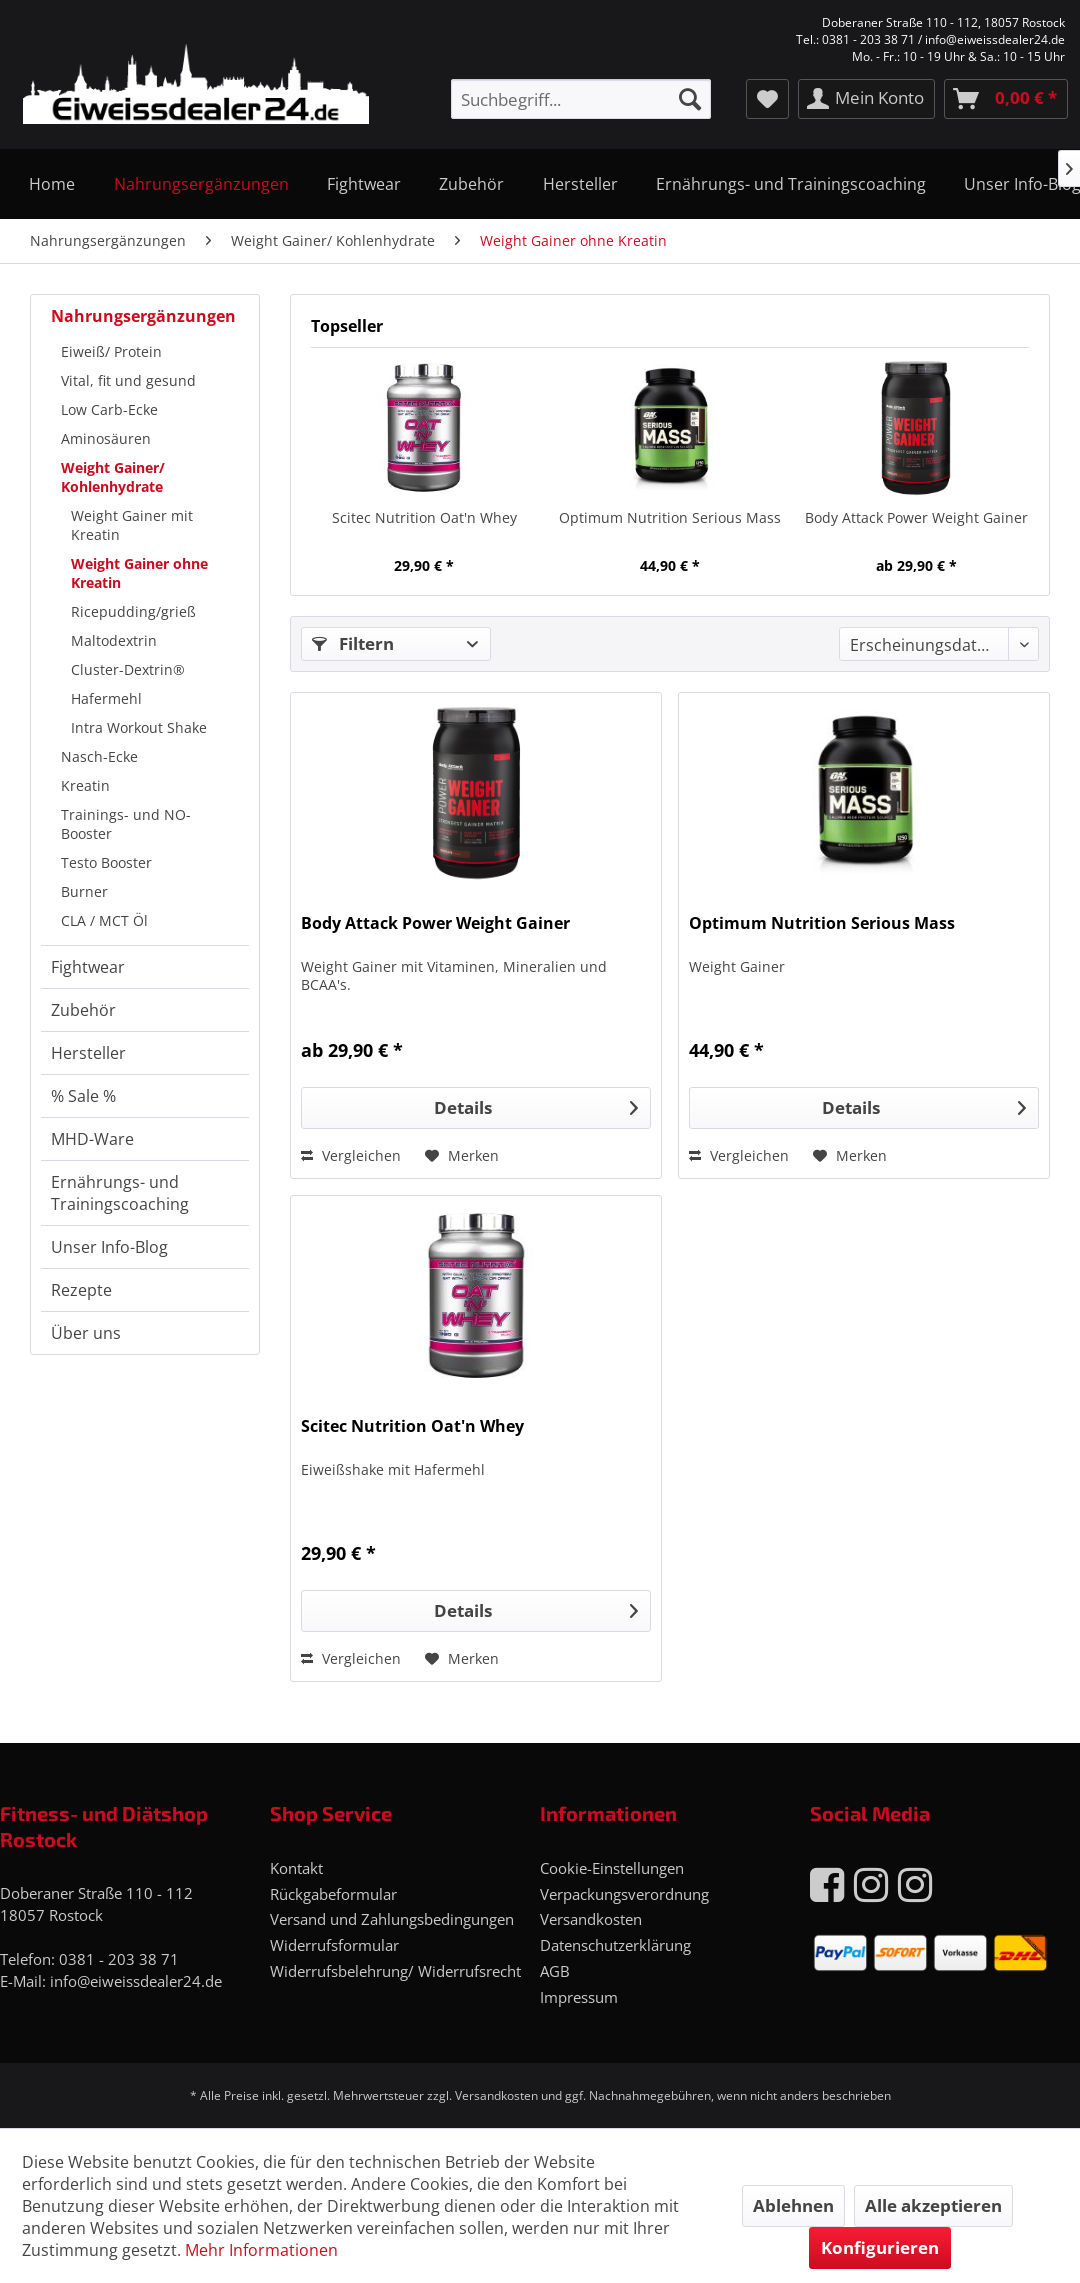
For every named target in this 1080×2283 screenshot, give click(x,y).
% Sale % (83, 1096)
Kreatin (85, 785)
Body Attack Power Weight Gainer (916, 517)
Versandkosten (591, 1919)
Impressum (579, 1997)
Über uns (86, 1333)
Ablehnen (793, 2205)
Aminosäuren (106, 438)
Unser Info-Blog (109, 1247)
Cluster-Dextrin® (128, 669)
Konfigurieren (880, 2247)
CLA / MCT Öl (104, 920)
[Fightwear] (364, 184)
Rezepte (81, 1290)
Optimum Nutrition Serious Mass (670, 517)
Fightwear (88, 967)
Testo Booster (106, 862)
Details (536, 1105)
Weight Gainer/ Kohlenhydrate (113, 477)
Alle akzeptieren (933, 2205)
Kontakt (296, 1868)
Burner (84, 891)
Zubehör (83, 1010)
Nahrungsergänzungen (143, 316)
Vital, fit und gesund (128, 380)
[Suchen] (690, 99)
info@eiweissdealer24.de (136, 1981)
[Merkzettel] (767, 99)
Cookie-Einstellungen (612, 1868)
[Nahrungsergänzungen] (200, 184)
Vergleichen (351, 1155)
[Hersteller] (580, 184)
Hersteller (88, 1053)
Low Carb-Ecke (109, 409)
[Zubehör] (471, 184)
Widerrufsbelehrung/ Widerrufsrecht (395, 1971)
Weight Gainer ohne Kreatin (139, 573)
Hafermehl (106, 698)
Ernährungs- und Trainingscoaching (120, 1193)
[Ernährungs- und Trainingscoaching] (791, 184)
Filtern (353, 643)
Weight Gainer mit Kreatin (132, 525)
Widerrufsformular (334, 1945)
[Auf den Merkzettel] (462, 1156)
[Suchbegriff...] (580, 99)
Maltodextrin (114, 640)
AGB (555, 1971)
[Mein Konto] (866, 99)
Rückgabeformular (333, 1894)
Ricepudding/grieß (133, 611)
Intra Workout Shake (139, 727)
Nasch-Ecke (99, 756)
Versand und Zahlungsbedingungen (392, 1919)
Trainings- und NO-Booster (126, 824)
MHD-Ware (92, 1139)
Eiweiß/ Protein (111, 351)
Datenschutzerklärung (615, 1945)
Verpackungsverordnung (624, 1894)
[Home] (52, 184)
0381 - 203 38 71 (119, 1959)
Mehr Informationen (261, 2250)
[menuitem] (580, 99)
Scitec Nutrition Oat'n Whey (424, 517)
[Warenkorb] (1006, 99)
